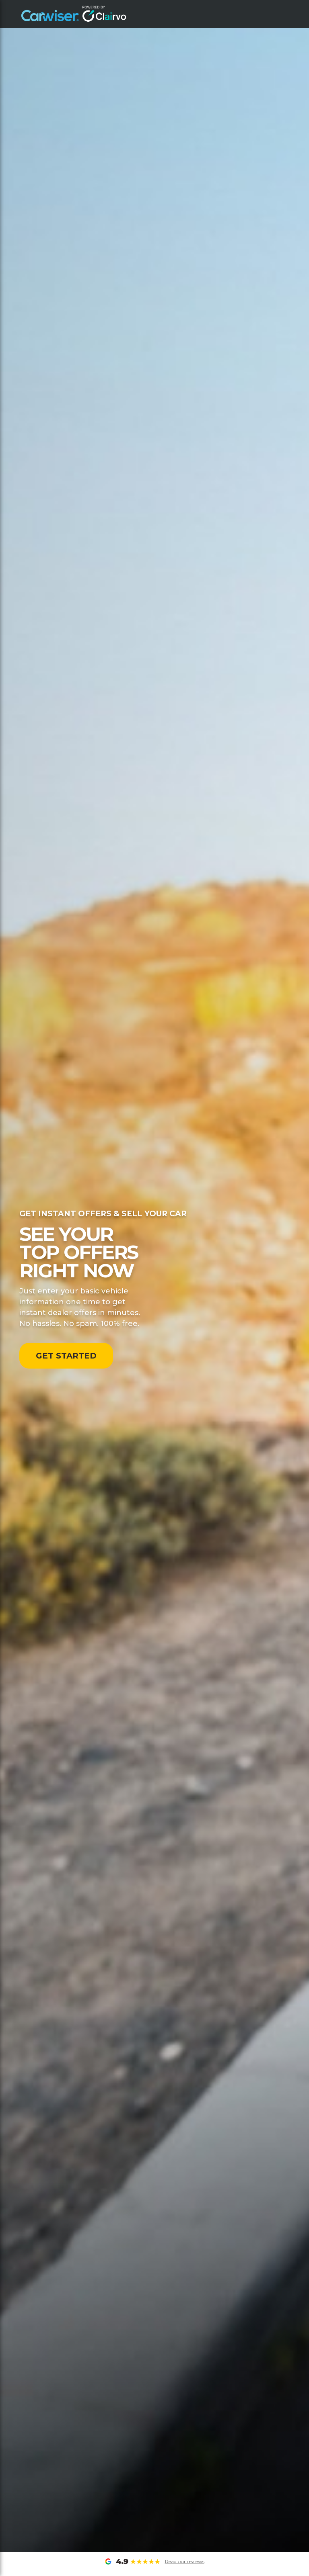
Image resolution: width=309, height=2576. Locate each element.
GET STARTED (66, 1356)
